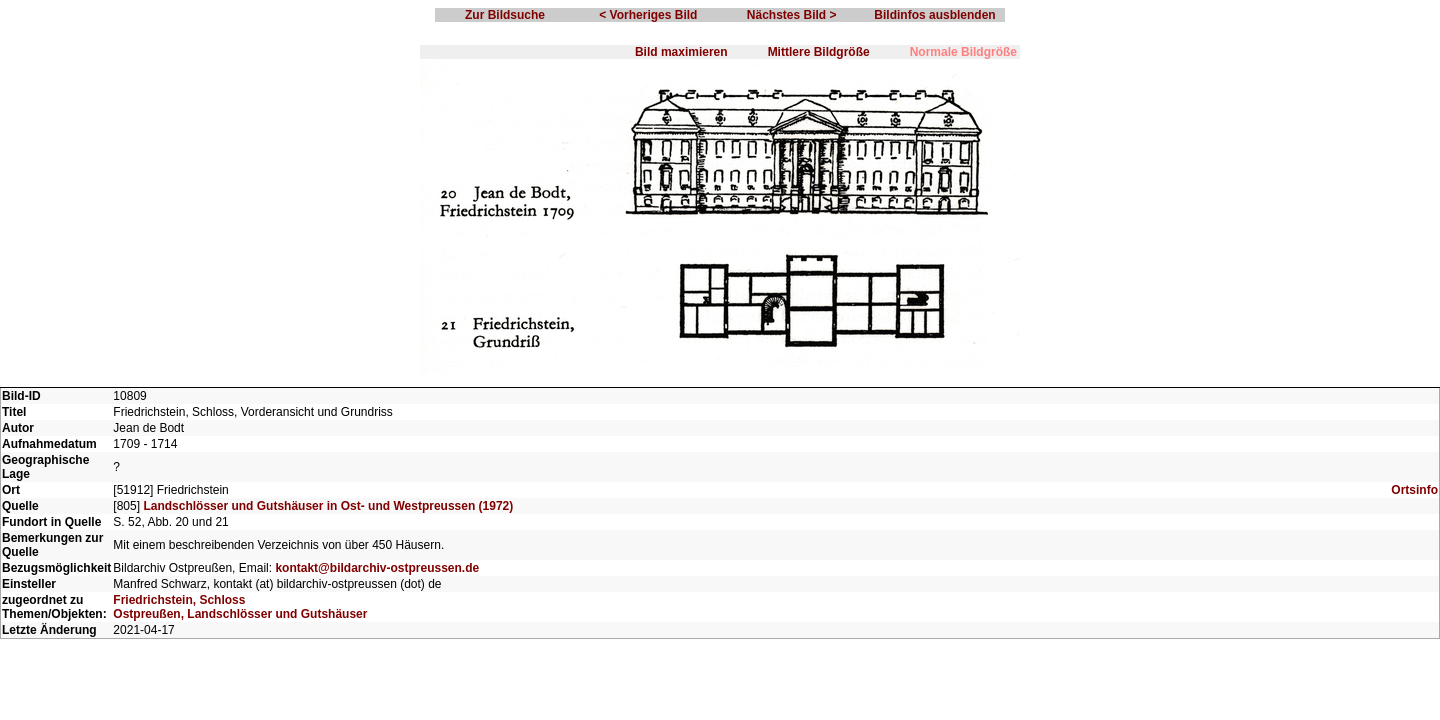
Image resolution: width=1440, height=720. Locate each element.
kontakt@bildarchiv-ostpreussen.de (377, 568)
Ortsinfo (1414, 490)
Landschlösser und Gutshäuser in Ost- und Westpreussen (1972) (328, 506)
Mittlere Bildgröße (819, 52)
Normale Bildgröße (963, 52)
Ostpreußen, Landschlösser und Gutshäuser (240, 614)
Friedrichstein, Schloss (179, 600)
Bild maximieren (681, 52)
